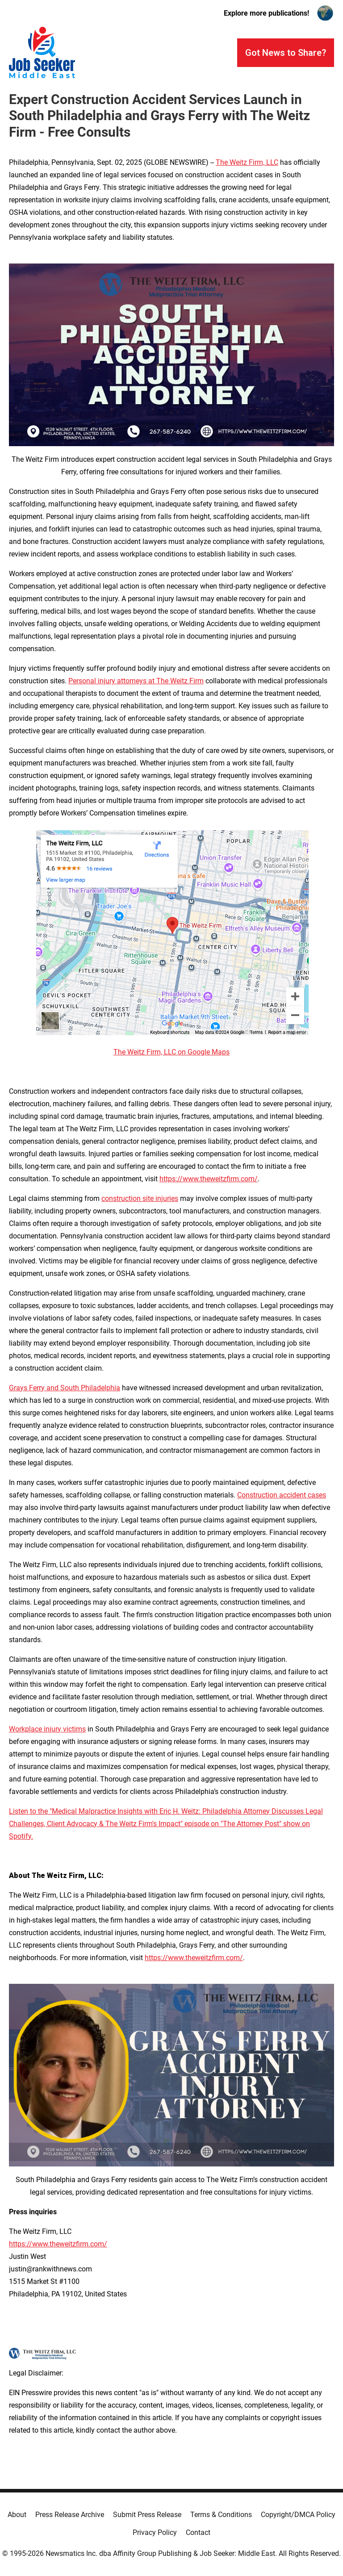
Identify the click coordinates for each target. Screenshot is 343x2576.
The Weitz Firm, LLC (247, 162)
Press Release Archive (69, 2514)
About (17, 2514)
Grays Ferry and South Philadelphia (64, 1388)
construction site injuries (139, 1198)
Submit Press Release (147, 2514)
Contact (198, 2532)
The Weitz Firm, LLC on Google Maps (171, 1052)
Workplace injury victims (47, 1729)
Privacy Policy (155, 2532)
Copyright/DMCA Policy (298, 2514)
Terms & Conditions (221, 2514)
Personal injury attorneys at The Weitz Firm (136, 681)
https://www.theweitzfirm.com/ (208, 1179)
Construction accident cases (281, 1495)
